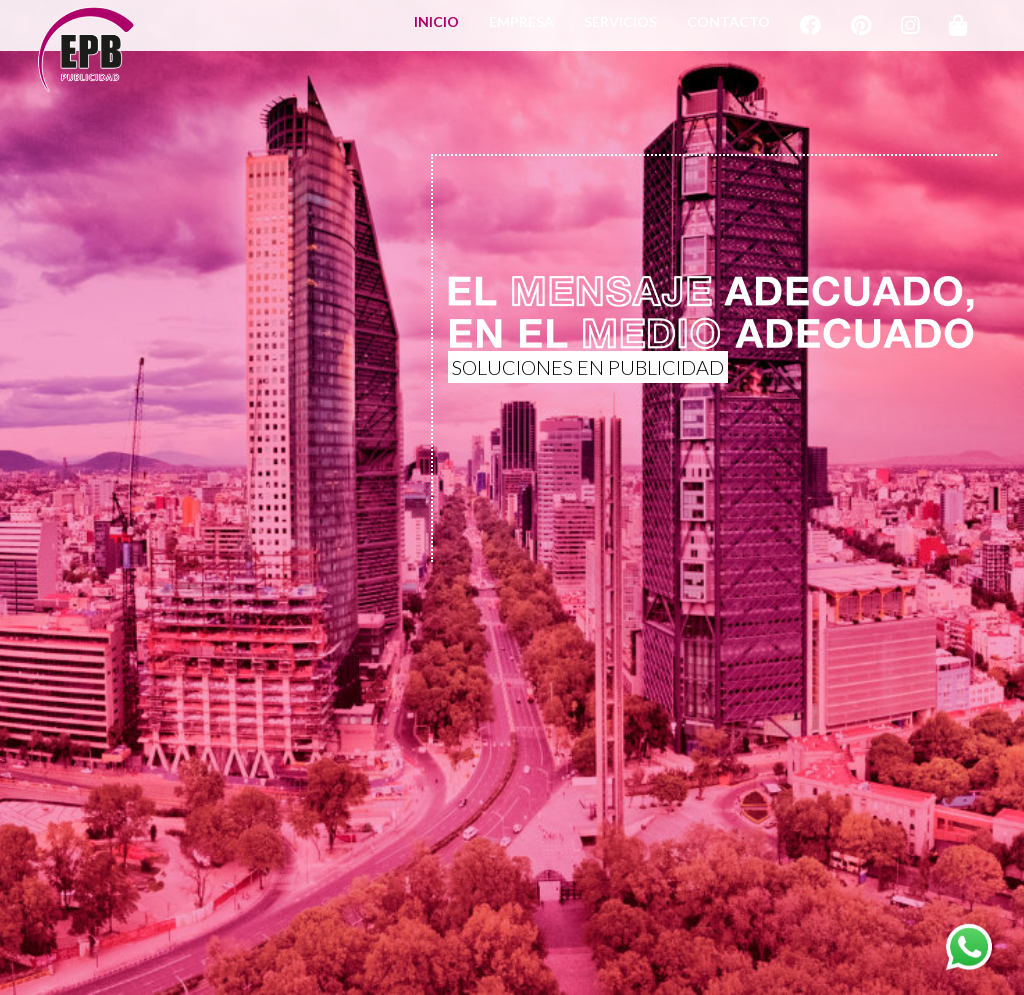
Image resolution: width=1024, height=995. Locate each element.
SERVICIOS (620, 31)
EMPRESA (521, 31)
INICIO (436, 31)
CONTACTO (728, 31)
